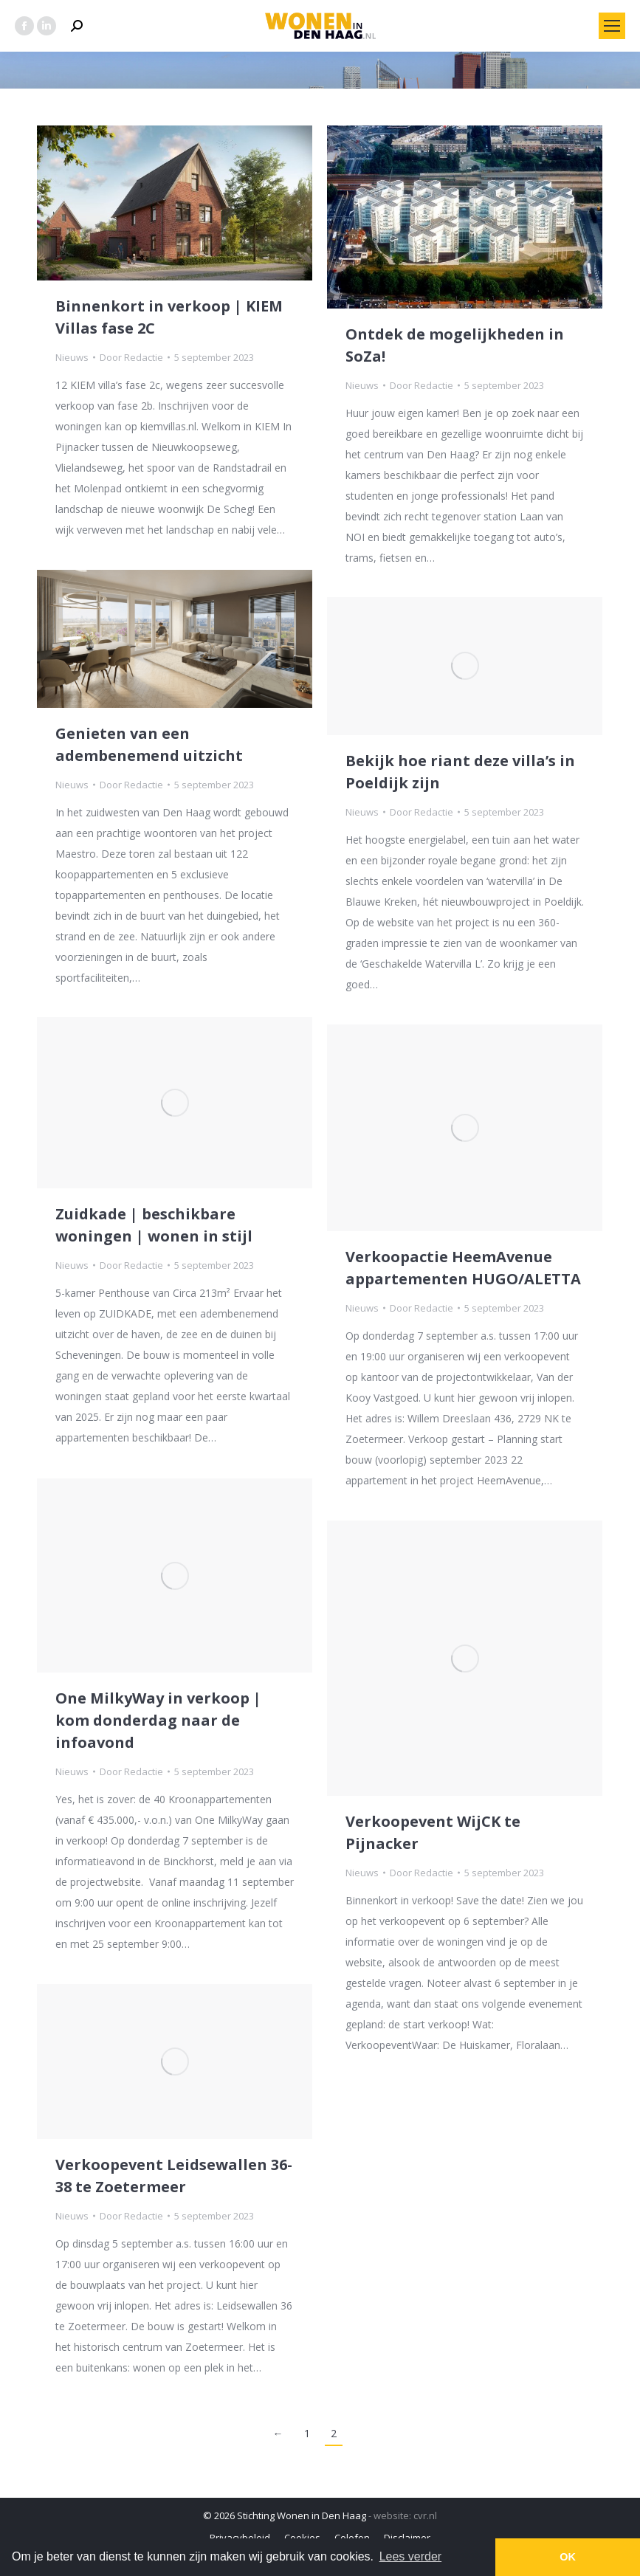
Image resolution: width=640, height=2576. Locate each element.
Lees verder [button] (410, 2556)
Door (131, 357)
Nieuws (72, 357)
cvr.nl (425, 2515)
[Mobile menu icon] (612, 26)
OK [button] (568, 2557)
